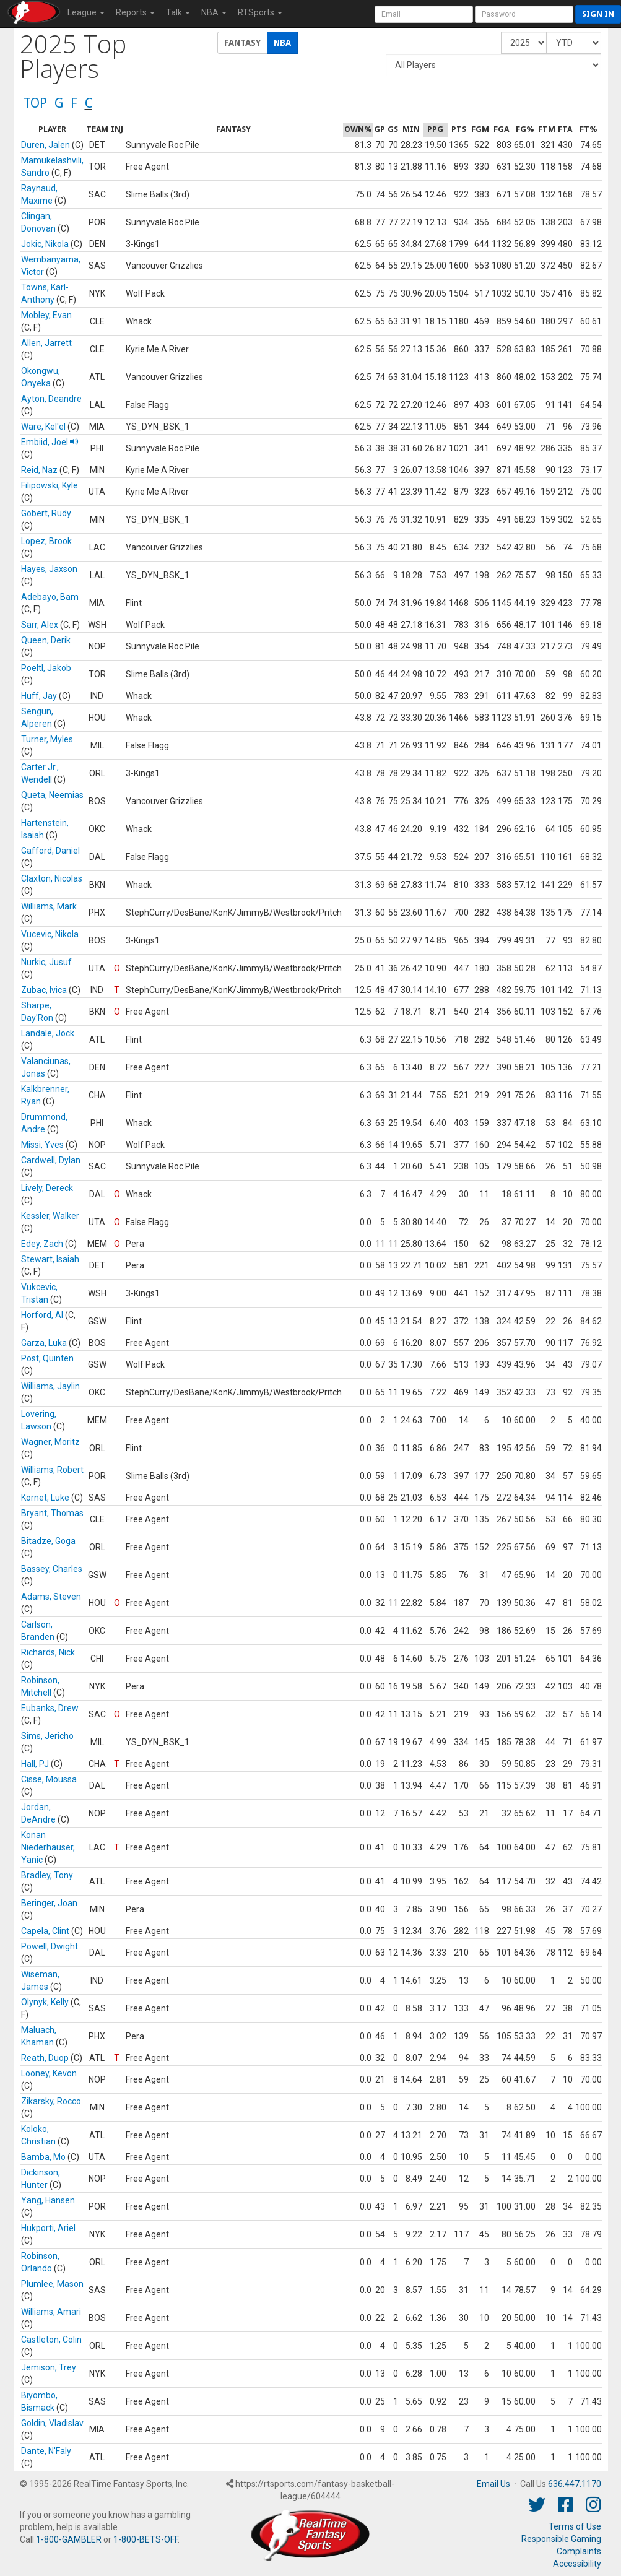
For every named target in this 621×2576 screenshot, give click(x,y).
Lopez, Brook (46, 541)
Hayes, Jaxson (49, 569)
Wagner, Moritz (50, 1442)
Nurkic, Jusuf (46, 962)
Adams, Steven (51, 1597)
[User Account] (424, 14)
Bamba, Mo (43, 2157)
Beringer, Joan (49, 1903)
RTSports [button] (260, 12)
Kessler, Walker (50, 1216)
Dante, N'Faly (46, 2451)
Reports (135, 12)
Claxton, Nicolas (51, 878)
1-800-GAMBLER (69, 2539)
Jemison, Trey (48, 2367)
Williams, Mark (49, 906)
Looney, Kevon (49, 2073)
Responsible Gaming (561, 2539)
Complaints (579, 2551)
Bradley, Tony (47, 1875)
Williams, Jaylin (50, 1386)
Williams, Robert (52, 1470)
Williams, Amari (51, 2312)
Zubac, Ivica (44, 990)
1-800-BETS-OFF (145, 2539)
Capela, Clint (45, 1931)
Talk (178, 12)
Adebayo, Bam (50, 597)
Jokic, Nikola (45, 244)
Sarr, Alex (39, 625)
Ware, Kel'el (43, 427)
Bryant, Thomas (52, 1513)
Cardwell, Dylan (50, 1160)
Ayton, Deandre (51, 399)
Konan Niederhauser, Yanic (48, 1847)
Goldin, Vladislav (52, 2423)
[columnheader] (52, 130)
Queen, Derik (46, 640)
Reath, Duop (45, 2058)
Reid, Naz (39, 470)
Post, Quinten (47, 1358)
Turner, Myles (47, 739)
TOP (35, 103)
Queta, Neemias (52, 795)
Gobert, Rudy (46, 513)
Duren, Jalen (45, 145)
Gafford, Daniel (50, 851)
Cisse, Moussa (49, 1779)
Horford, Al (42, 1315)
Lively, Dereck (47, 1188)
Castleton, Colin (51, 2339)
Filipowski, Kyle (49, 485)
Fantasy (242, 43)
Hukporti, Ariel (48, 2228)
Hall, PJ (35, 1764)
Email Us (493, 2484)
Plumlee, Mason (52, 2284)
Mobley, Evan (46, 315)
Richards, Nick (48, 1652)
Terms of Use (575, 2526)
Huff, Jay (39, 696)
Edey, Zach (42, 1244)
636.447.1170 (574, 2484)
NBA (214, 12)
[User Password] (524, 14)
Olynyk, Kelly (45, 2002)
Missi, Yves (42, 1145)
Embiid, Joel (50, 442)
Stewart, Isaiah (50, 1259)
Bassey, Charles (51, 1569)
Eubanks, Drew (50, 1708)
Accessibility (577, 2564)
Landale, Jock (47, 1033)
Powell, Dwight (49, 1946)
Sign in (598, 14)
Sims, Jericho (47, 1736)
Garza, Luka (44, 1343)
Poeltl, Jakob (46, 668)
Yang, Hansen (48, 2200)
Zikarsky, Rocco (51, 2101)
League (86, 12)
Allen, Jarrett (46, 343)
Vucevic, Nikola (50, 934)
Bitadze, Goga (48, 1541)
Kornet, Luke (45, 1498)
